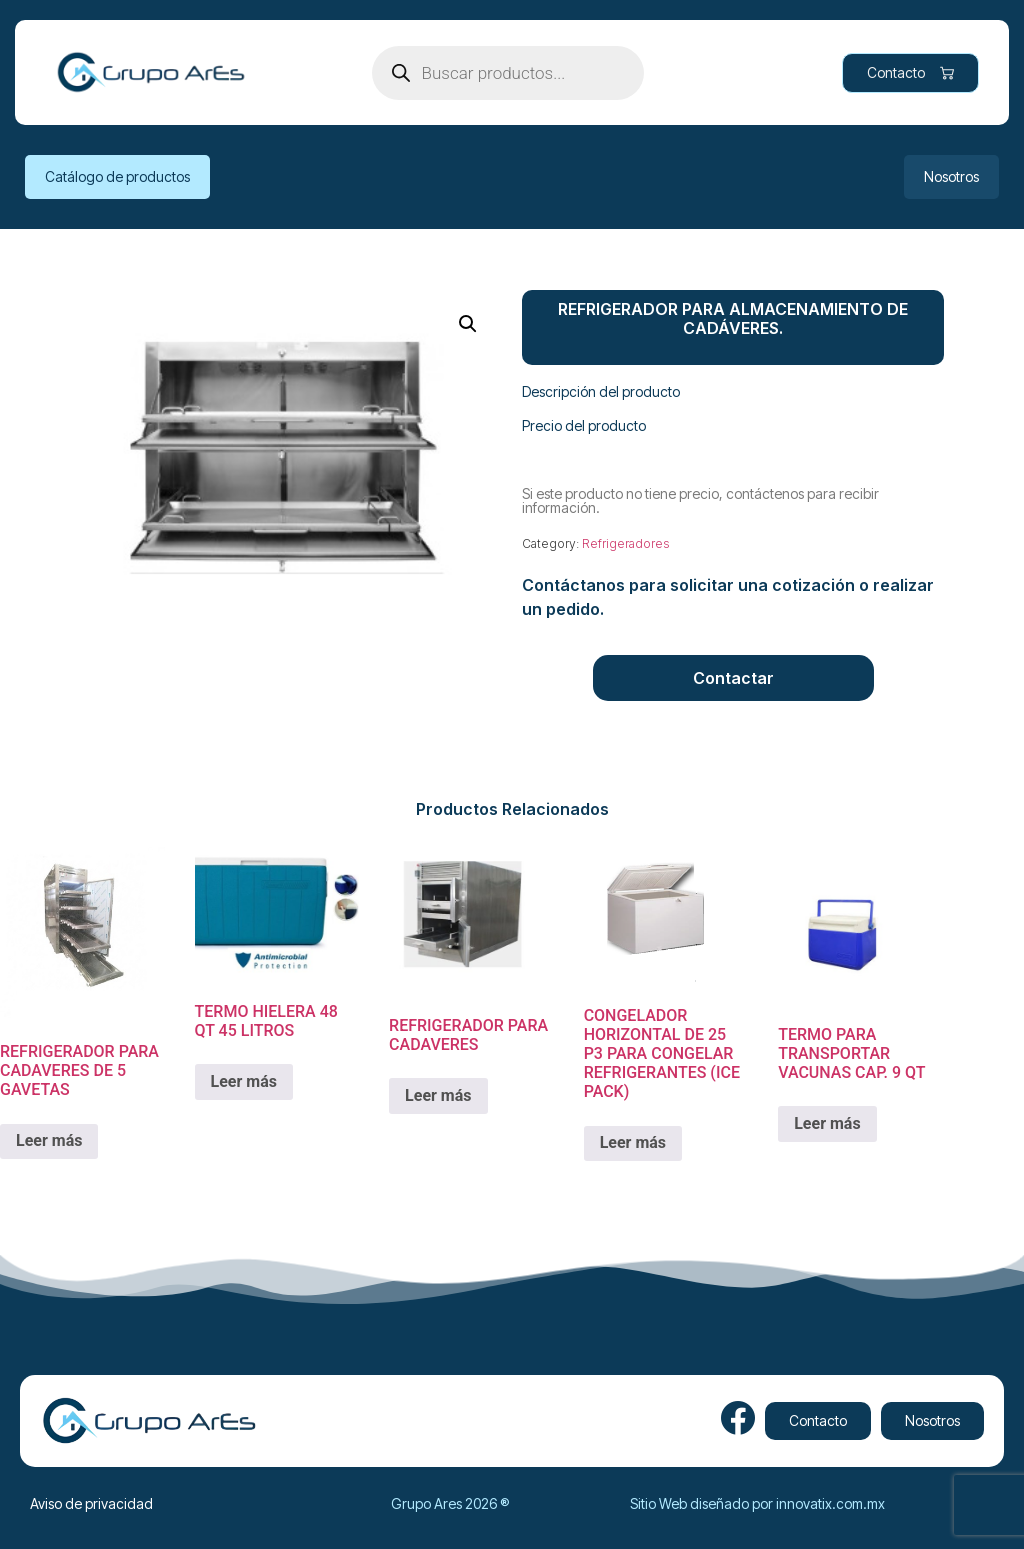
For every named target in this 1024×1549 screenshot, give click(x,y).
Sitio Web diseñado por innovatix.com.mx (757, 1503)
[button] (468, 324)
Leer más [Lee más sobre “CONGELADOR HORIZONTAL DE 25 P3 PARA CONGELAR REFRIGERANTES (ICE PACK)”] (633, 1142)
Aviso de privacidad (91, 1503)
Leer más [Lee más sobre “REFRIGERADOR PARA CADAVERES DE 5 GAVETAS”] (49, 1140)
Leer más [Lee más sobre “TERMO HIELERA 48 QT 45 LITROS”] (244, 1081)
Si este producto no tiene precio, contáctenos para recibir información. (700, 500)
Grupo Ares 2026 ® (450, 1503)
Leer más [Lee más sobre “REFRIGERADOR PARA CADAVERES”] (438, 1095)
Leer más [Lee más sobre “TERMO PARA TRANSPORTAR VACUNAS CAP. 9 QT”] (827, 1123)
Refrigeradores (626, 543)
